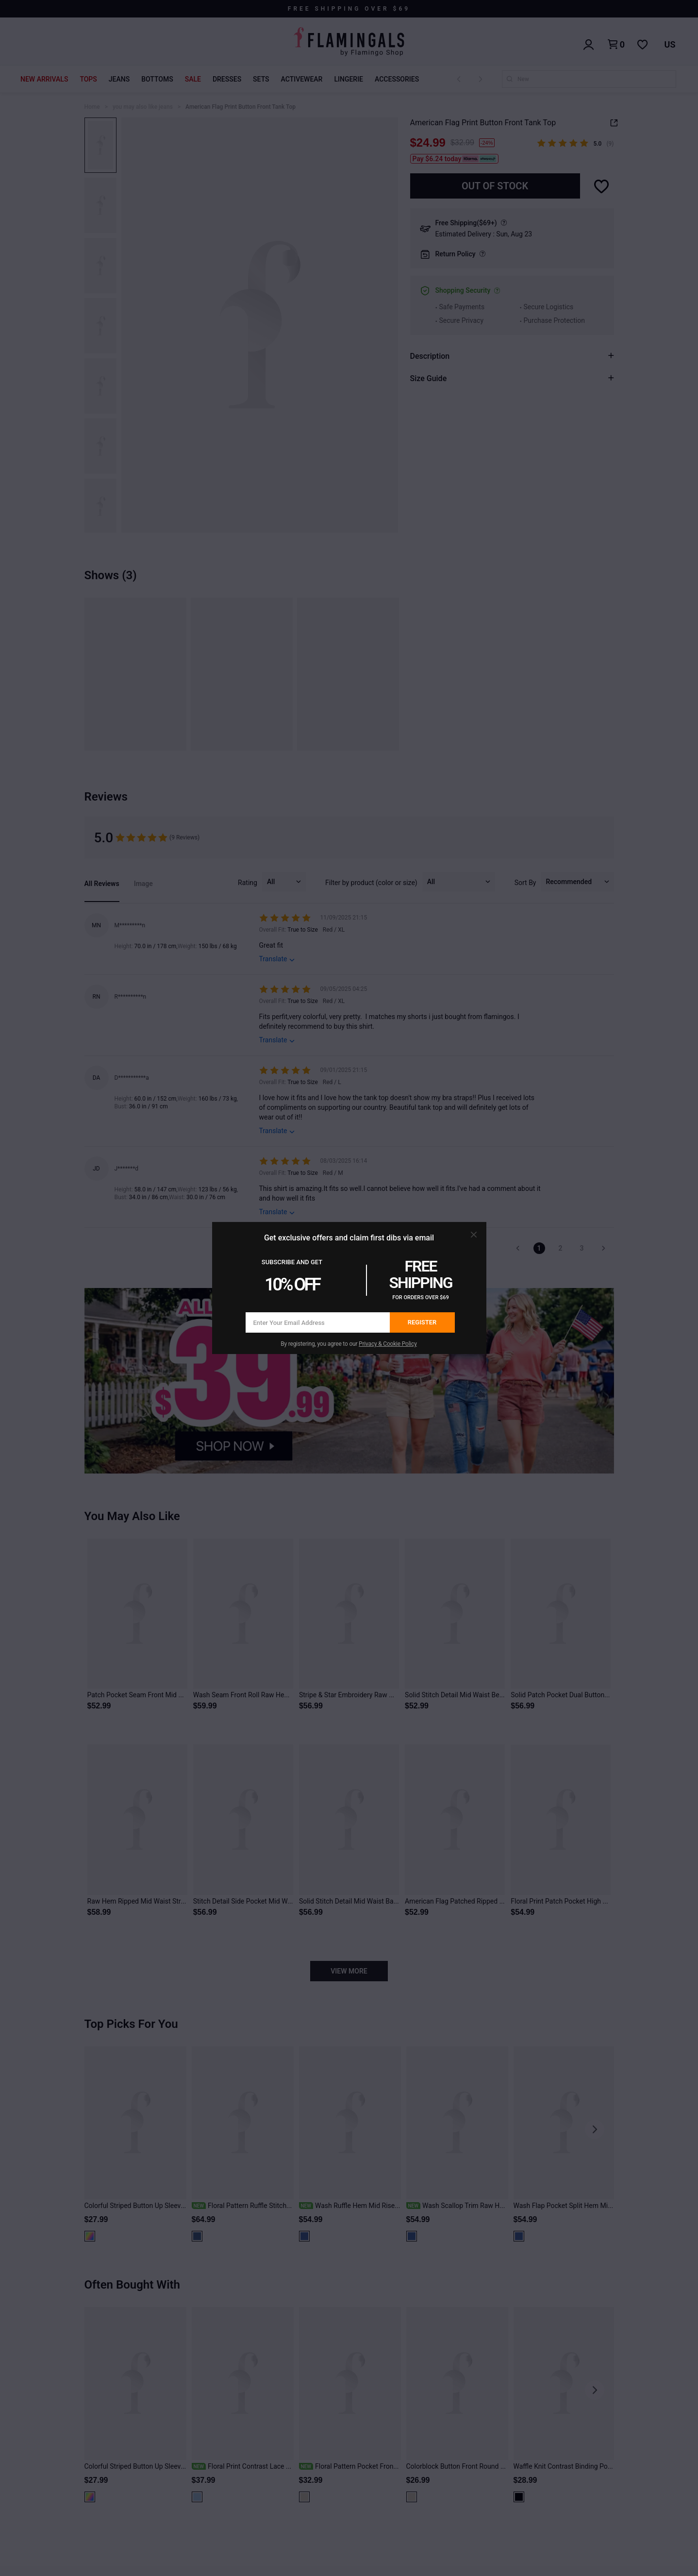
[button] (473, 1234)
